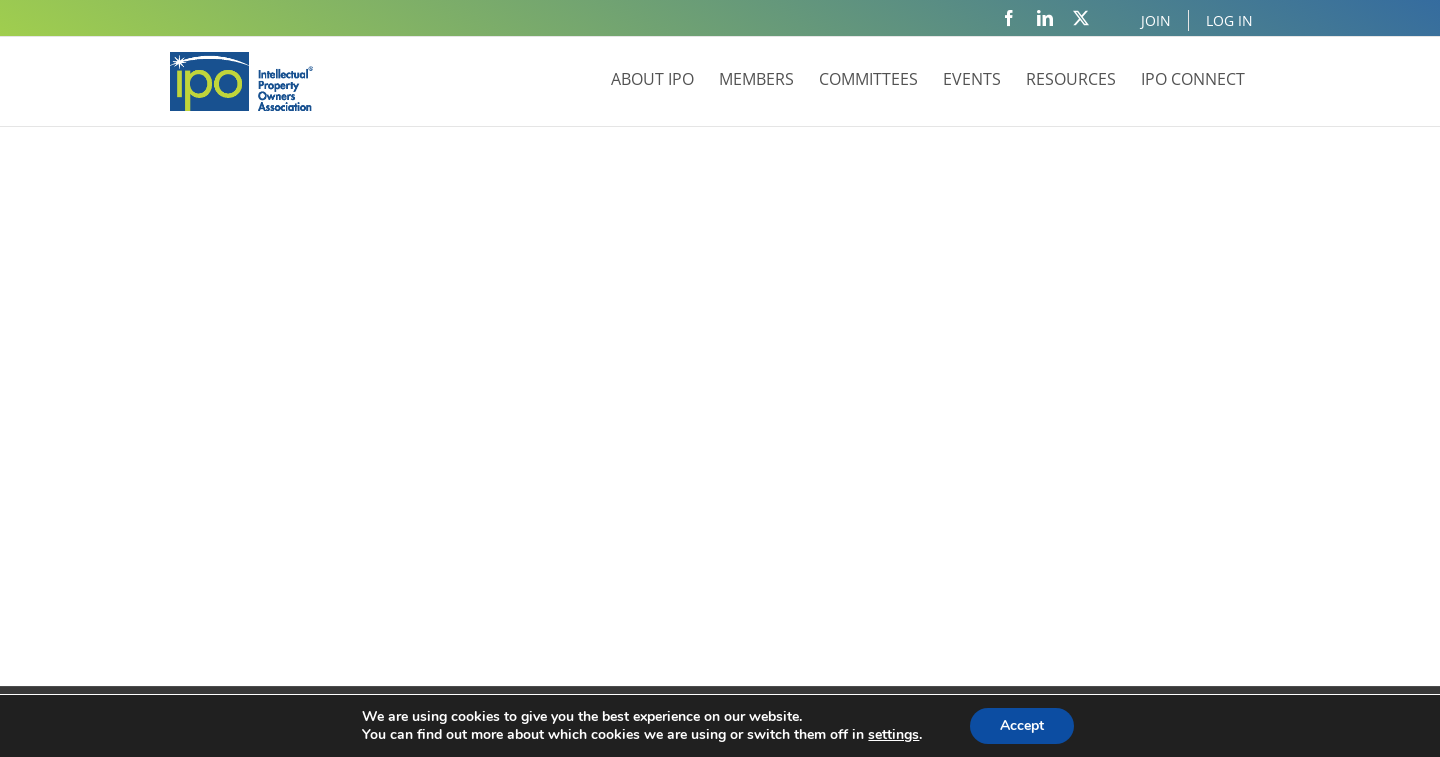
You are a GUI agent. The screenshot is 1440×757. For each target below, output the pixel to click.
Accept (1022, 725)
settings (893, 735)
